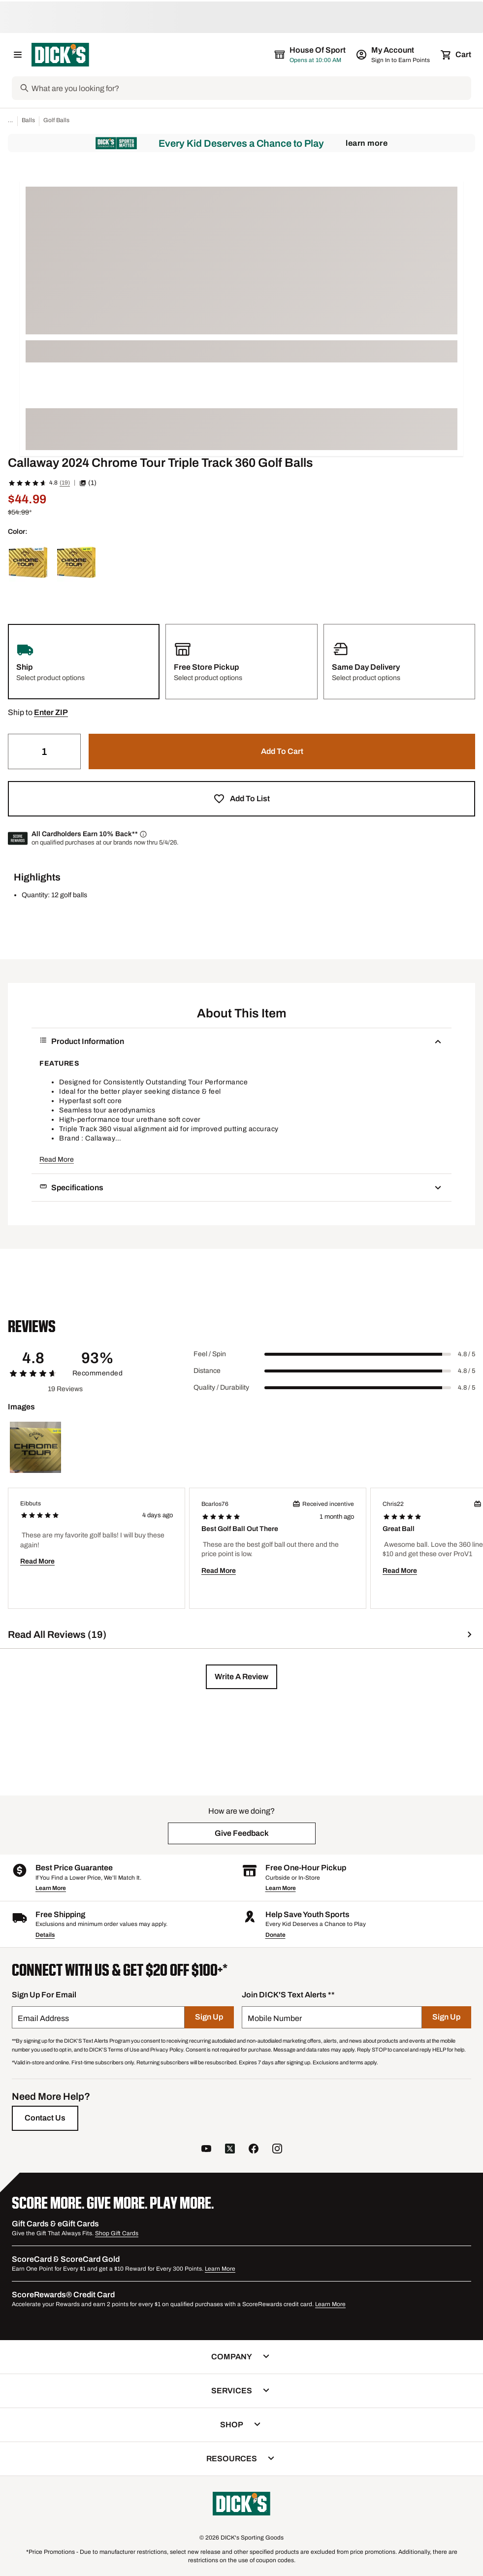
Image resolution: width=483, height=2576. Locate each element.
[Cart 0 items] (456, 54)
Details (45, 1934)
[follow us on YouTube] (206, 2150)
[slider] (357, 1354)
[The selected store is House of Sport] (311, 54)
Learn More (366, 143)
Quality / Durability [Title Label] (221, 1387)
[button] (51, 712)
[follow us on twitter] (230, 2150)
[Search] (250, 88)
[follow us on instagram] (277, 2150)
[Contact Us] (45, 2118)
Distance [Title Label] (207, 1370)
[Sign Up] (209, 2017)
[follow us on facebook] (253, 2150)
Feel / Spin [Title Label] (209, 1354)
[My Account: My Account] (394, 54)
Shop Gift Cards (116, 2233)
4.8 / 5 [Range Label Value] (466, 1354)
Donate (275, 1934)
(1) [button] (88, 483)
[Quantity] (44, 751)
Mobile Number (275, 2018)
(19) (65, 482)
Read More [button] (56, 1159)
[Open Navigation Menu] (18, 54)
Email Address (43, 2018)
